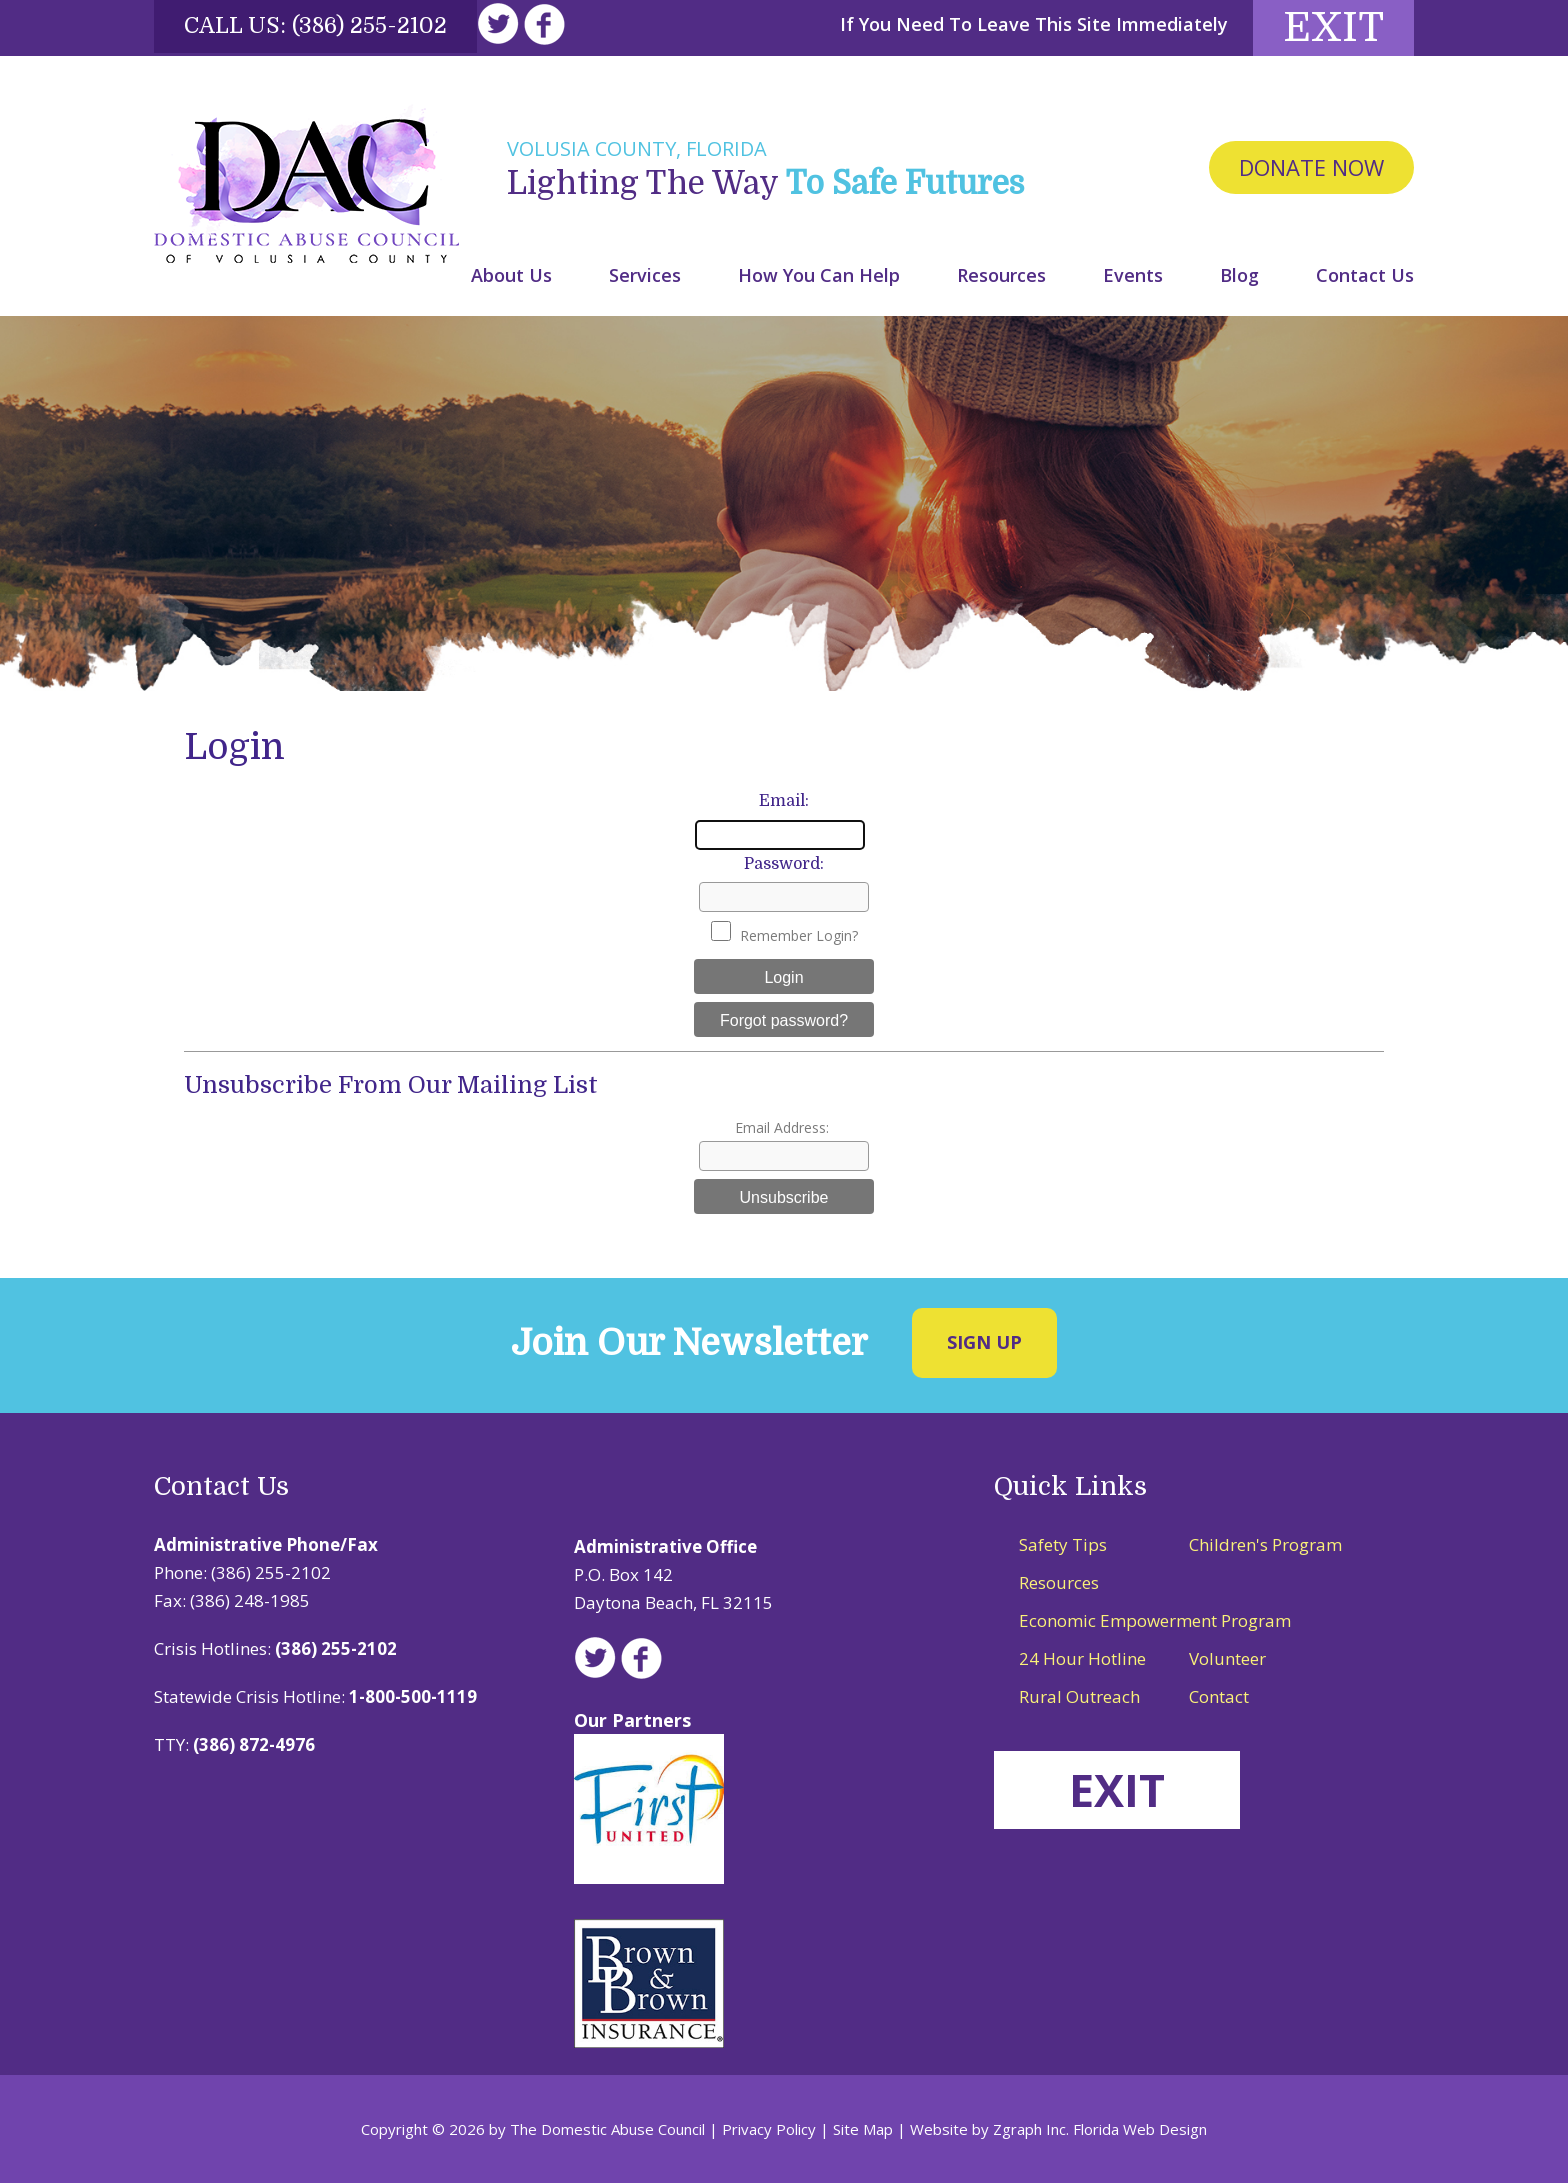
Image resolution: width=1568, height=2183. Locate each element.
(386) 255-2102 (369, 25)
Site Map (863, 2129)
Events (1133, 275)
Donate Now (1311, 167)
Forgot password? (784, 1020)
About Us (511, 275)
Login (783, 977)
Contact (1219, 1696)
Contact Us (1365, 275)
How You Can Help (819, 275)
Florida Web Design (1140, 2129)
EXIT (1117, 1789)
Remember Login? (799, 935)
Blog (1239, 275)
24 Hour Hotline (1082, 1658)
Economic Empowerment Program (1155, 1620)
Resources (1001, 275)
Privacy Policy (769, 2129)
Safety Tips (1063, 1544)
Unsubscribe (784, 1197)
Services (645, 275)
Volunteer (1227, 1658)
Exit (1333, 28)
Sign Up (984, 1342)
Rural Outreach (1079, 1696)
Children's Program (1265, 1544)
